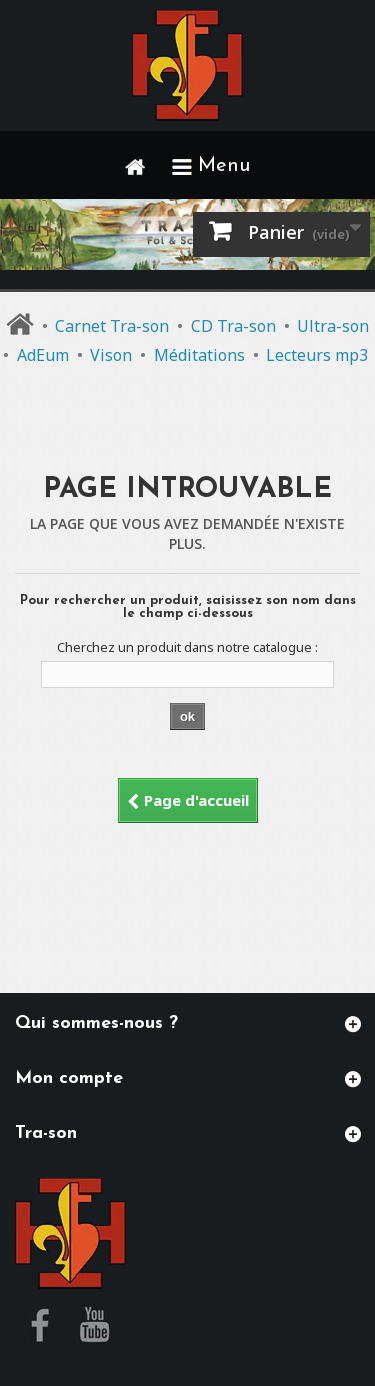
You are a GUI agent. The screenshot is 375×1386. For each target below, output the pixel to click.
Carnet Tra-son (112, 326)
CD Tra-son (233, 326)
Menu (211, 165)
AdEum (43, 355)
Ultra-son (333, 326)
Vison (111, 355)
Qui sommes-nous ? (96, 1023)
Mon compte (69, 1078)
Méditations (199, 355)
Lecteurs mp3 (317, 355)
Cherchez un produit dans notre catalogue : (187, 647)
